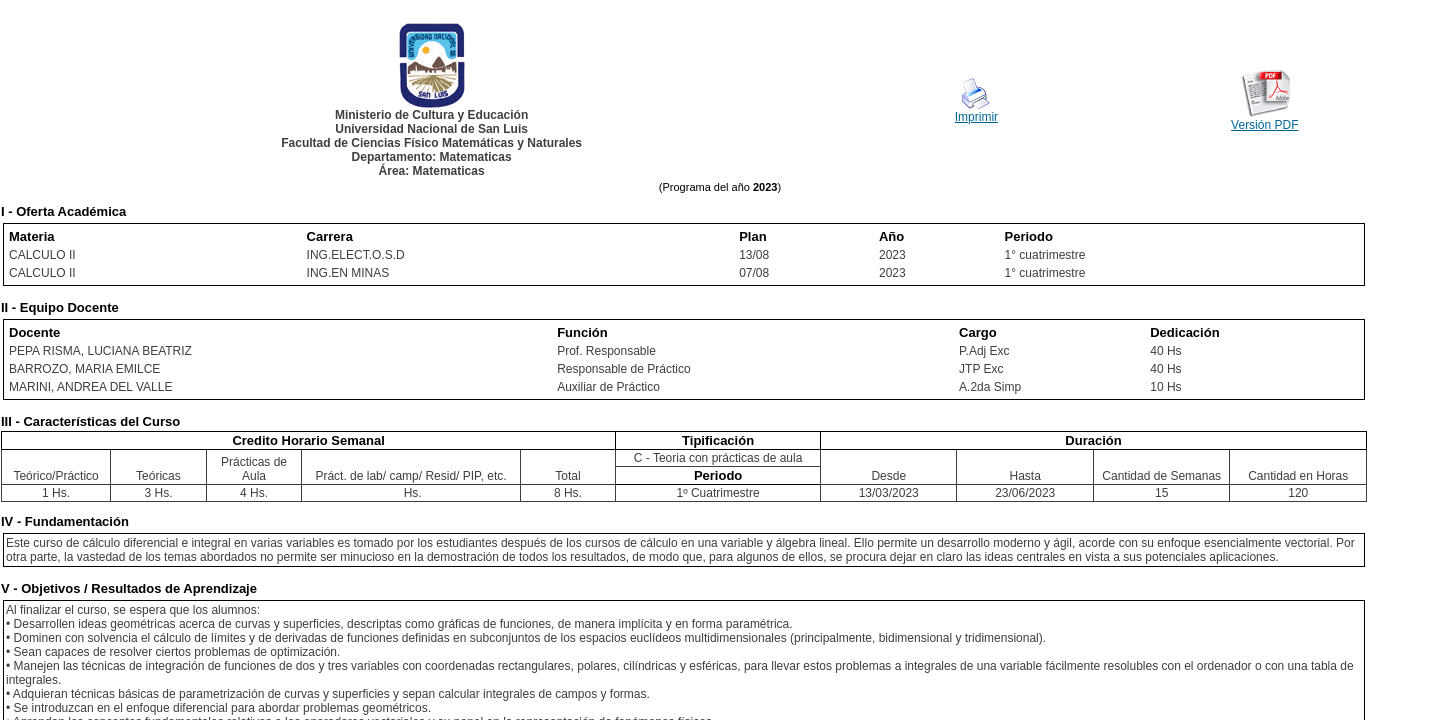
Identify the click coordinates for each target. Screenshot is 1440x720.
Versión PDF (1264, 125)
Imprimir (976, 117)
